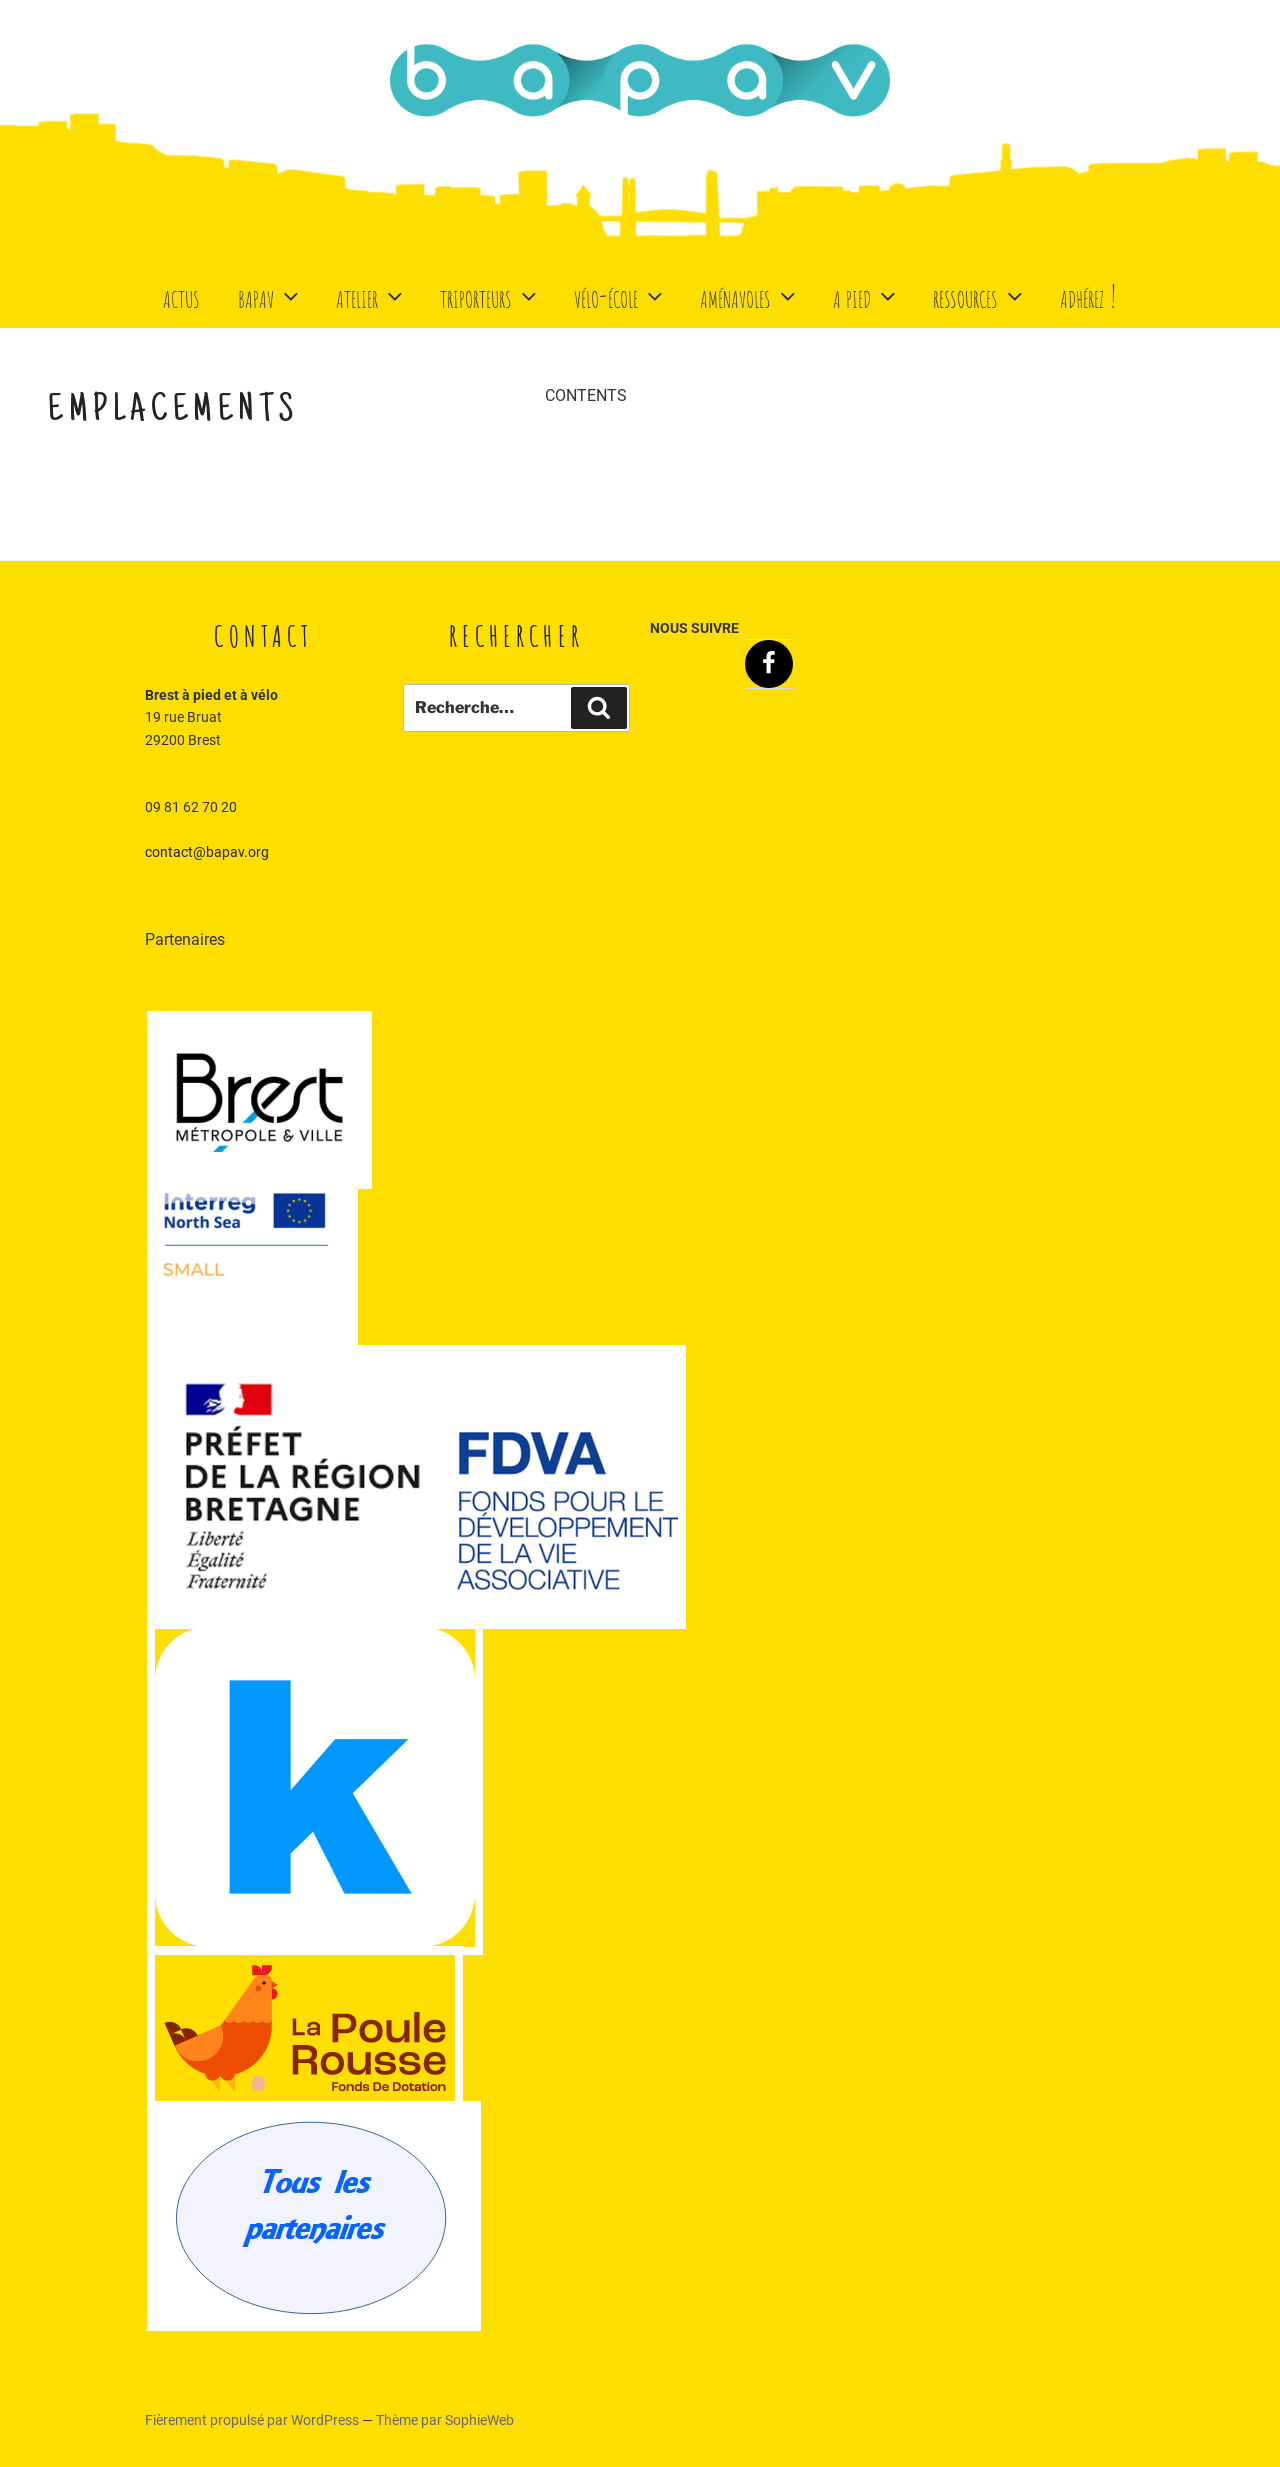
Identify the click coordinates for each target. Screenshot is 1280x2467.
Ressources (980, 295)
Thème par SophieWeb (445, 2420)
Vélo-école (620, 295)
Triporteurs (490, 295)
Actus (181, 295)
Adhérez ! (1088, 295)
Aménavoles (750, 295)
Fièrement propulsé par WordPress (253, 2420)
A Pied (866, 295)
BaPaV (270, 295)
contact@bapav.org (207, 852)
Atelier (371, 295)
